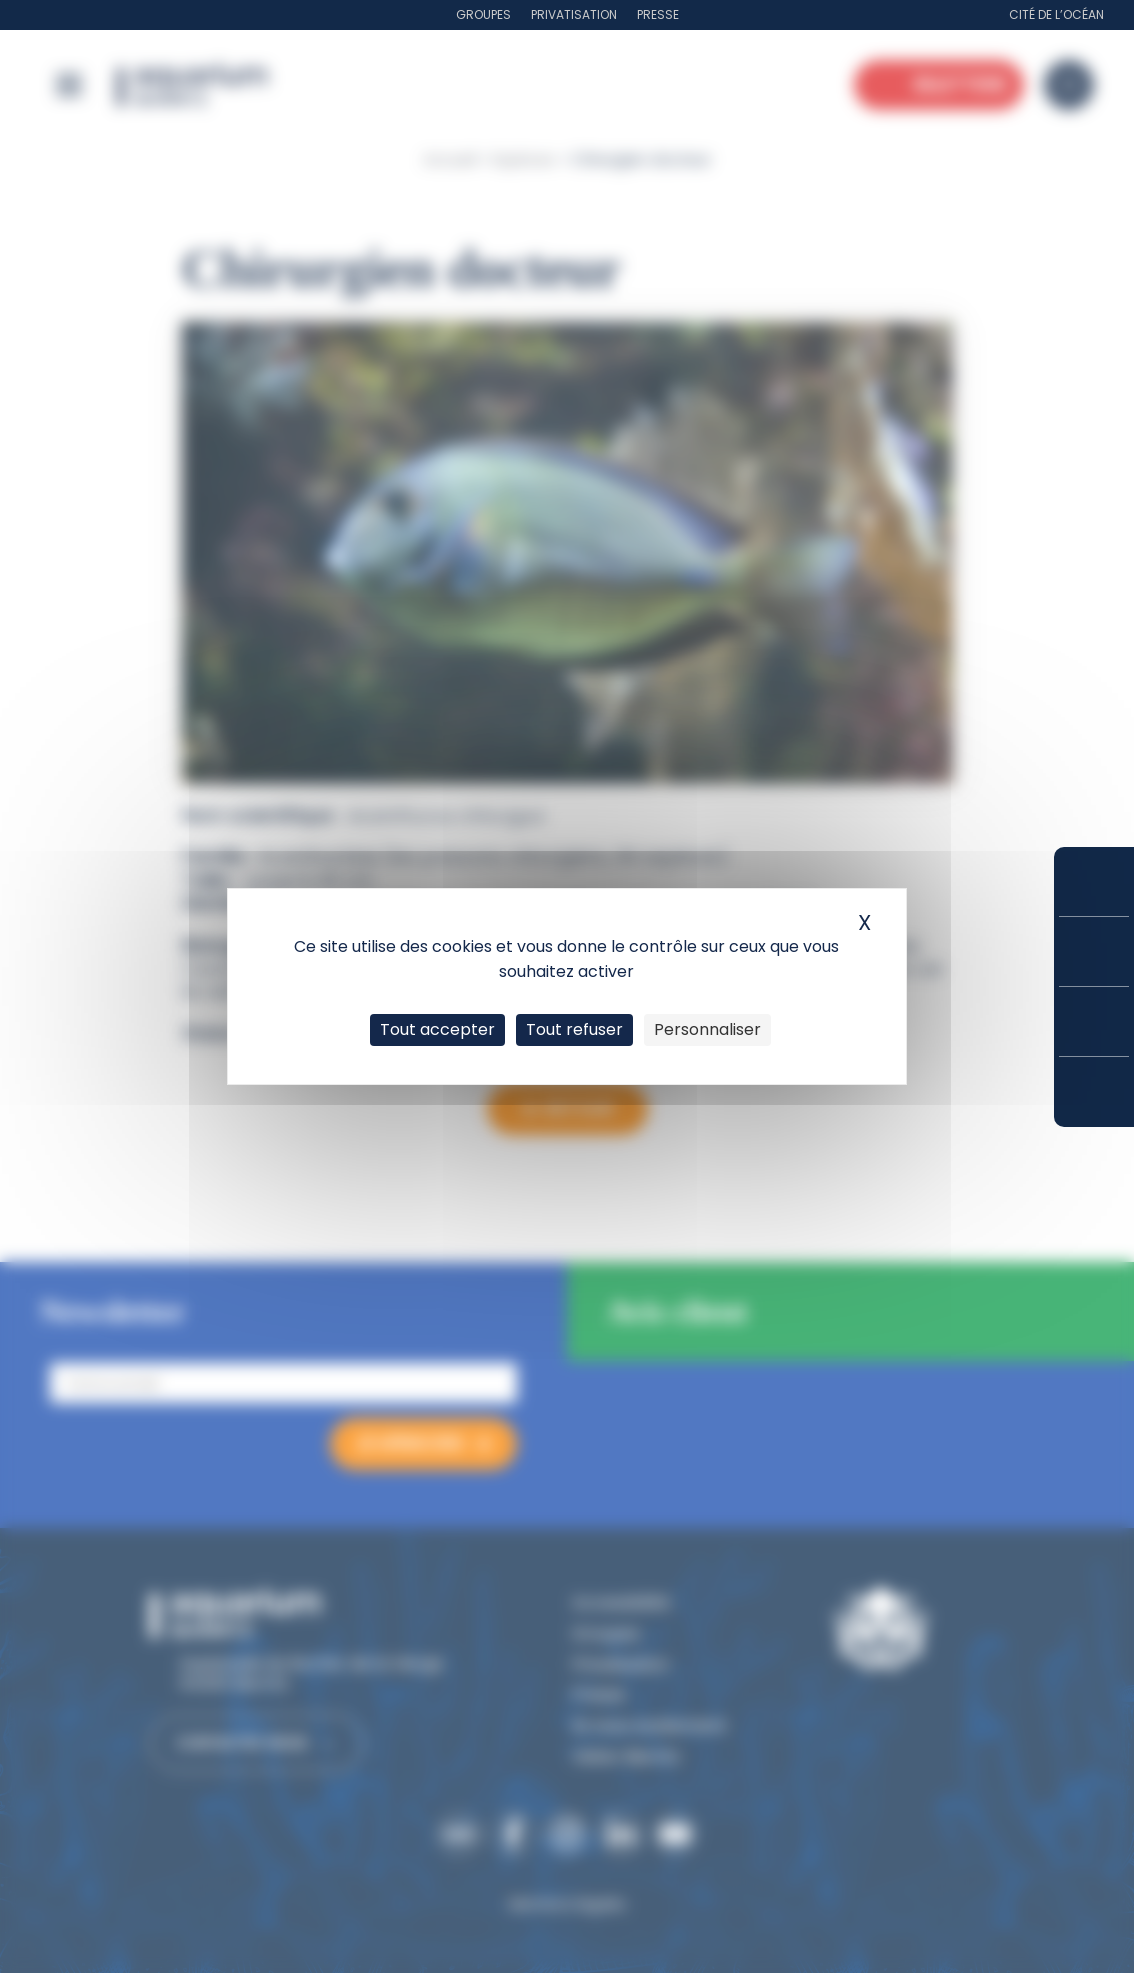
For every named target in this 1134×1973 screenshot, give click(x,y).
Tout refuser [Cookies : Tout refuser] (574, 1029)
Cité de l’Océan (1056, 14)
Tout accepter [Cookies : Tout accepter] (437, 1029)
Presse (658, 14)
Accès (1094, 1092)
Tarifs (1094, 951)
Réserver (1094, 881)
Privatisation (574, 14)
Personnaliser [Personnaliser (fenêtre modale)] (707, 1029)
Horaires (1094, 1021)
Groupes (483, 14)
